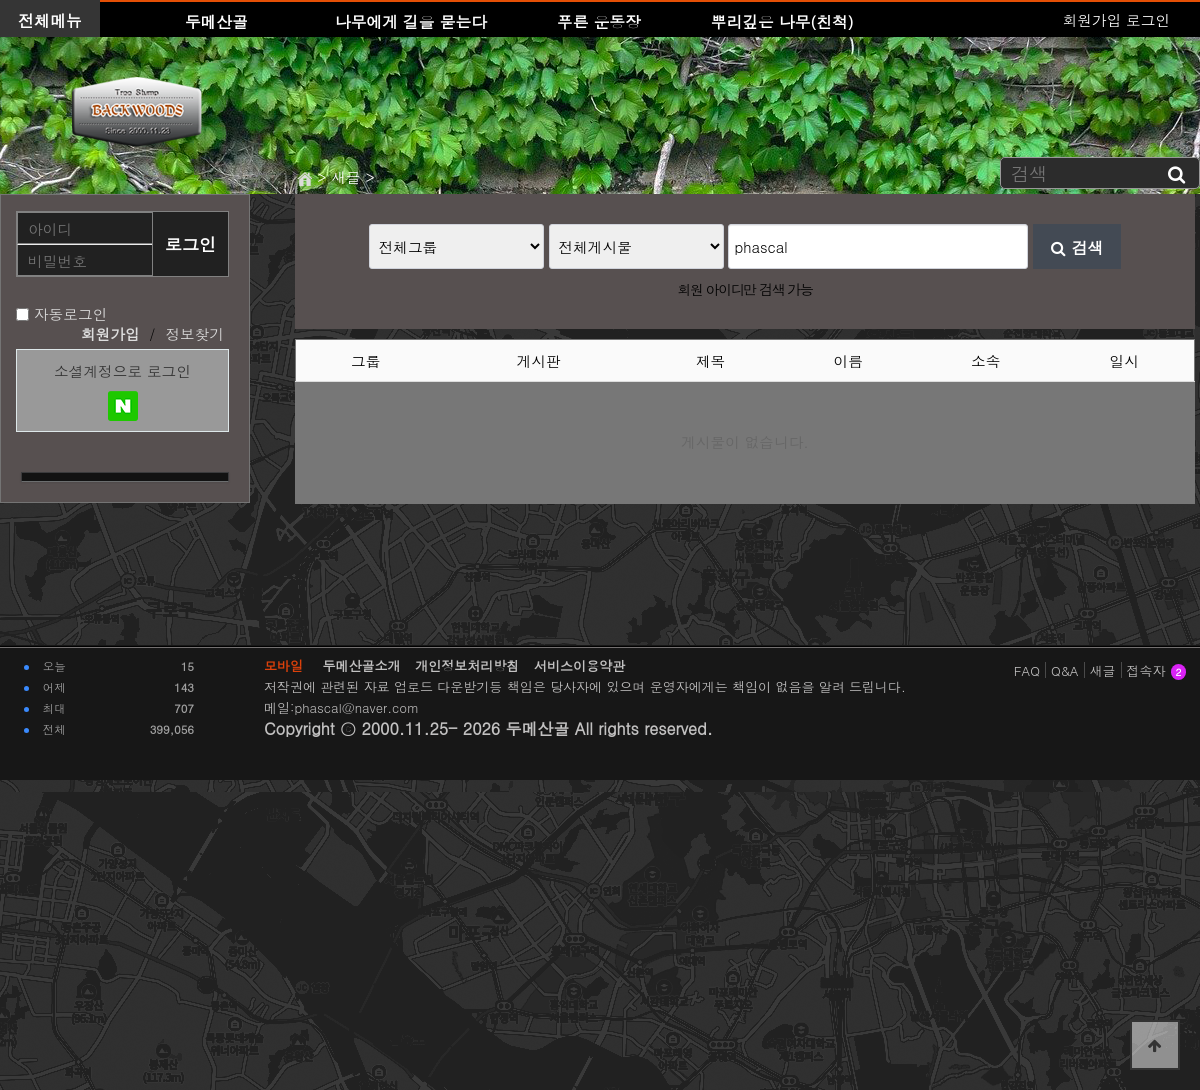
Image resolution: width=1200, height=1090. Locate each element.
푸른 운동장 (599, 21)
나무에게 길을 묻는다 (411, 21)
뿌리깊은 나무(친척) (782, 21)
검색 (1077, 247)
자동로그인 (70, 313)
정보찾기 (194, 334)
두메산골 (216, 21)
